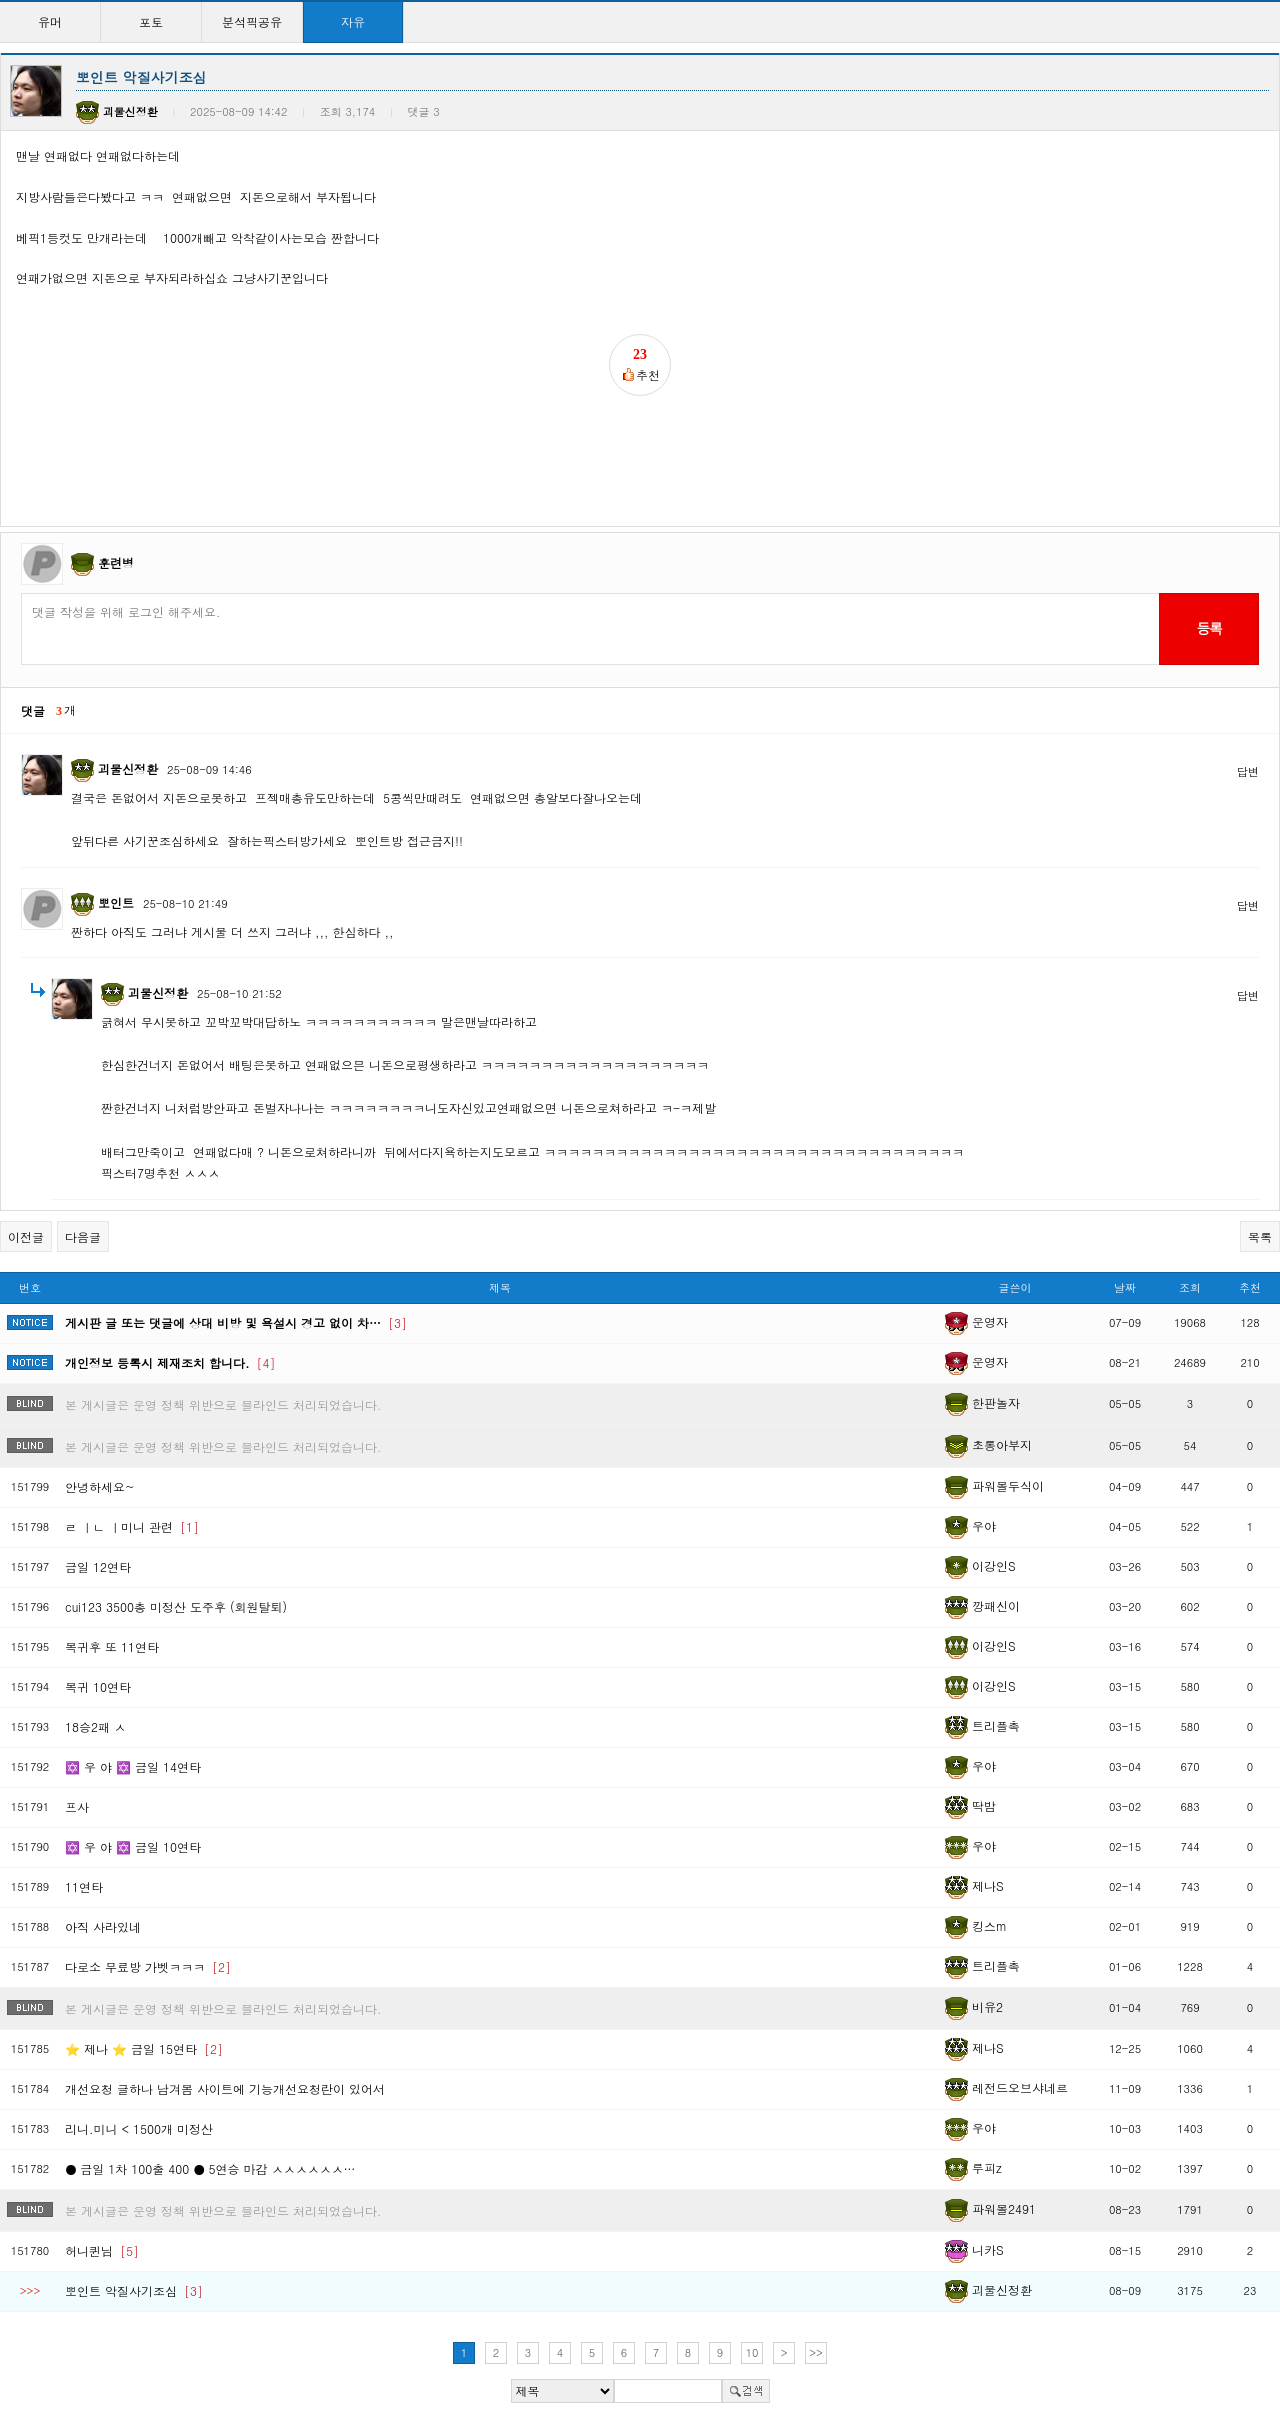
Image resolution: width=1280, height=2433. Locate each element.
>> (816, 2352)
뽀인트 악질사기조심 (134, 2290)
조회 (1190, 1287)
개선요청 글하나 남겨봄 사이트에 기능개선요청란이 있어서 (225, 2088)
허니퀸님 (102, 2250)
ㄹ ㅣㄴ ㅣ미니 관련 (132, 1526)
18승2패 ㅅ (95, 1726)
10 (752, 2352)
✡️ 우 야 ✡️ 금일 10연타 (133, 1846)
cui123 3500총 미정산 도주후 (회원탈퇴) (176, 1606)
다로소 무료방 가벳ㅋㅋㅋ (148, 1966)
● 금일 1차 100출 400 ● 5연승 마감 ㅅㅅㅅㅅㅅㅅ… (210, 2168)
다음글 (83, 1236)
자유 (353, 21)
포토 (151, 21)
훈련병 (116, 562)
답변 (1248, 771)
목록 (1260, 1236)
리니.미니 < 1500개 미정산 (139, 2128)
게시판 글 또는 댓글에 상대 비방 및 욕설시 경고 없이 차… (236, 1322)
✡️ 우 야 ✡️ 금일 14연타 (133, 1766)
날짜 (1125, 1287)
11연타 (84, 1886)
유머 (50, 21)
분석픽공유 (252, 21)
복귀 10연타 (98, 1686)
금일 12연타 (98, 1566)
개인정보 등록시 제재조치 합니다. (170, 1362)
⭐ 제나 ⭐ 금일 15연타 (144, 2048)
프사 (77, 1806)
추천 (1250, 1287)
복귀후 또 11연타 (112, 1646)
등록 (1208, 628)
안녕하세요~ (100, 1486)
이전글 (26, 1236)
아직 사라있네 (103, 1926)
